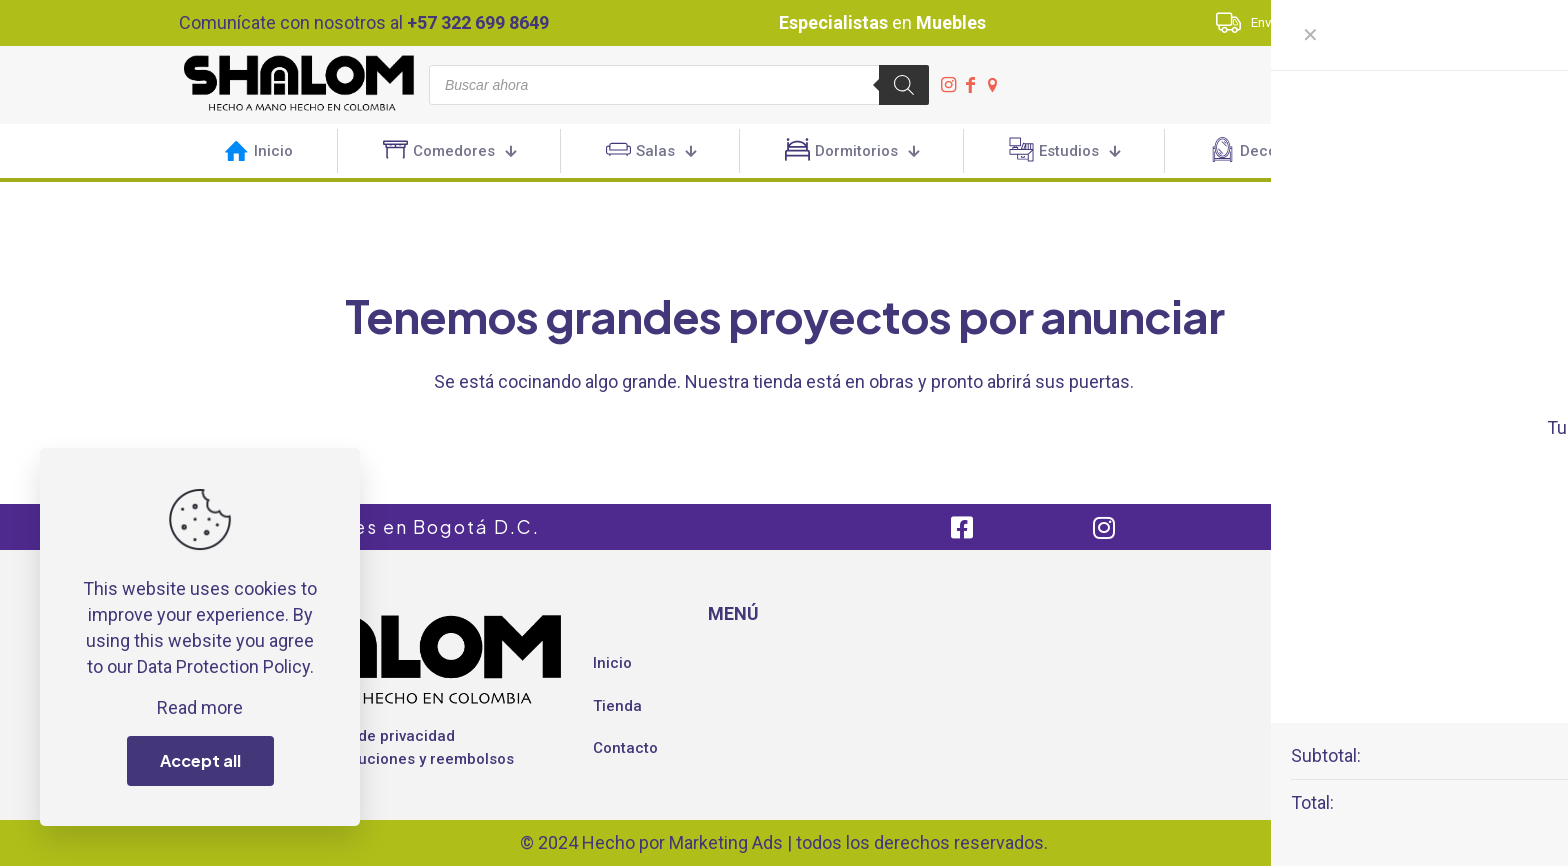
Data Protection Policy (223, 666)
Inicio (612, 663)
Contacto (625, 748)
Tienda (617, 706)
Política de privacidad (377, 736)
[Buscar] (904, 85)
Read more (200, 707)
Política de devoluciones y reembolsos (377, 759)
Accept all (200, 760)
